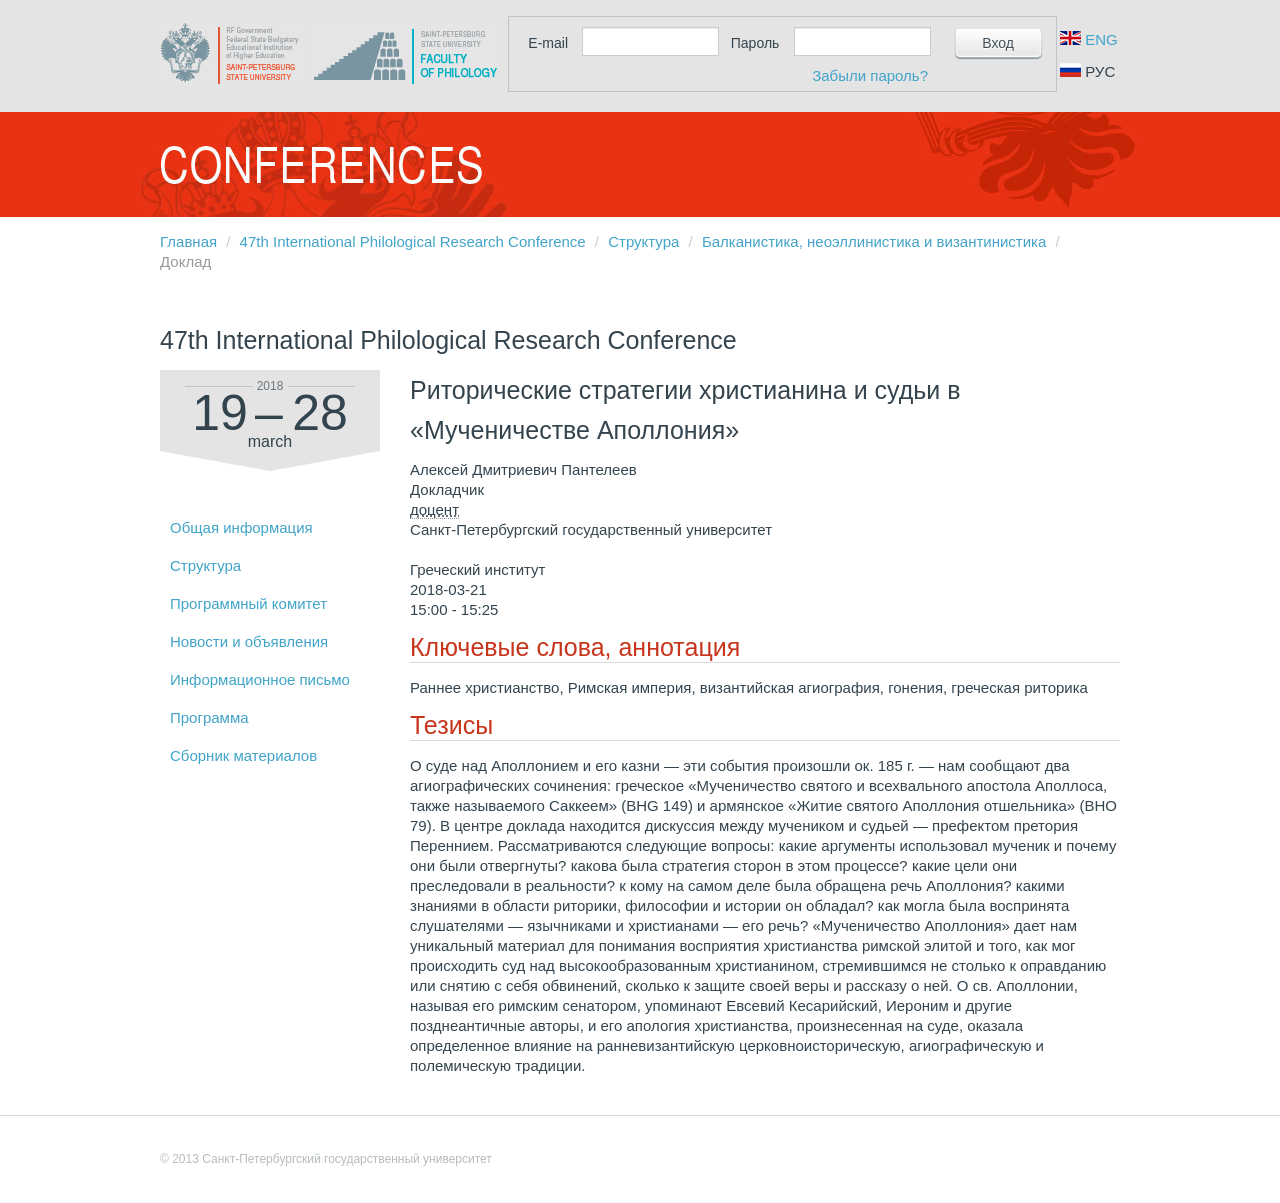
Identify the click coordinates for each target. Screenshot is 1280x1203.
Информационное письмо (260, 679)
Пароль (755, 43)
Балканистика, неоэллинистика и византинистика (874, 241)
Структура (643, 241)
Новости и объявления (249, 641)
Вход (998, 43)
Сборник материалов (243, 755)
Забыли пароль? (870, 75)
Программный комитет (248, 603)
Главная (188, 241)
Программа (209, 717)
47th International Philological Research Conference (413, 241)
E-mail (548, 43)
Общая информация (241, 527)
